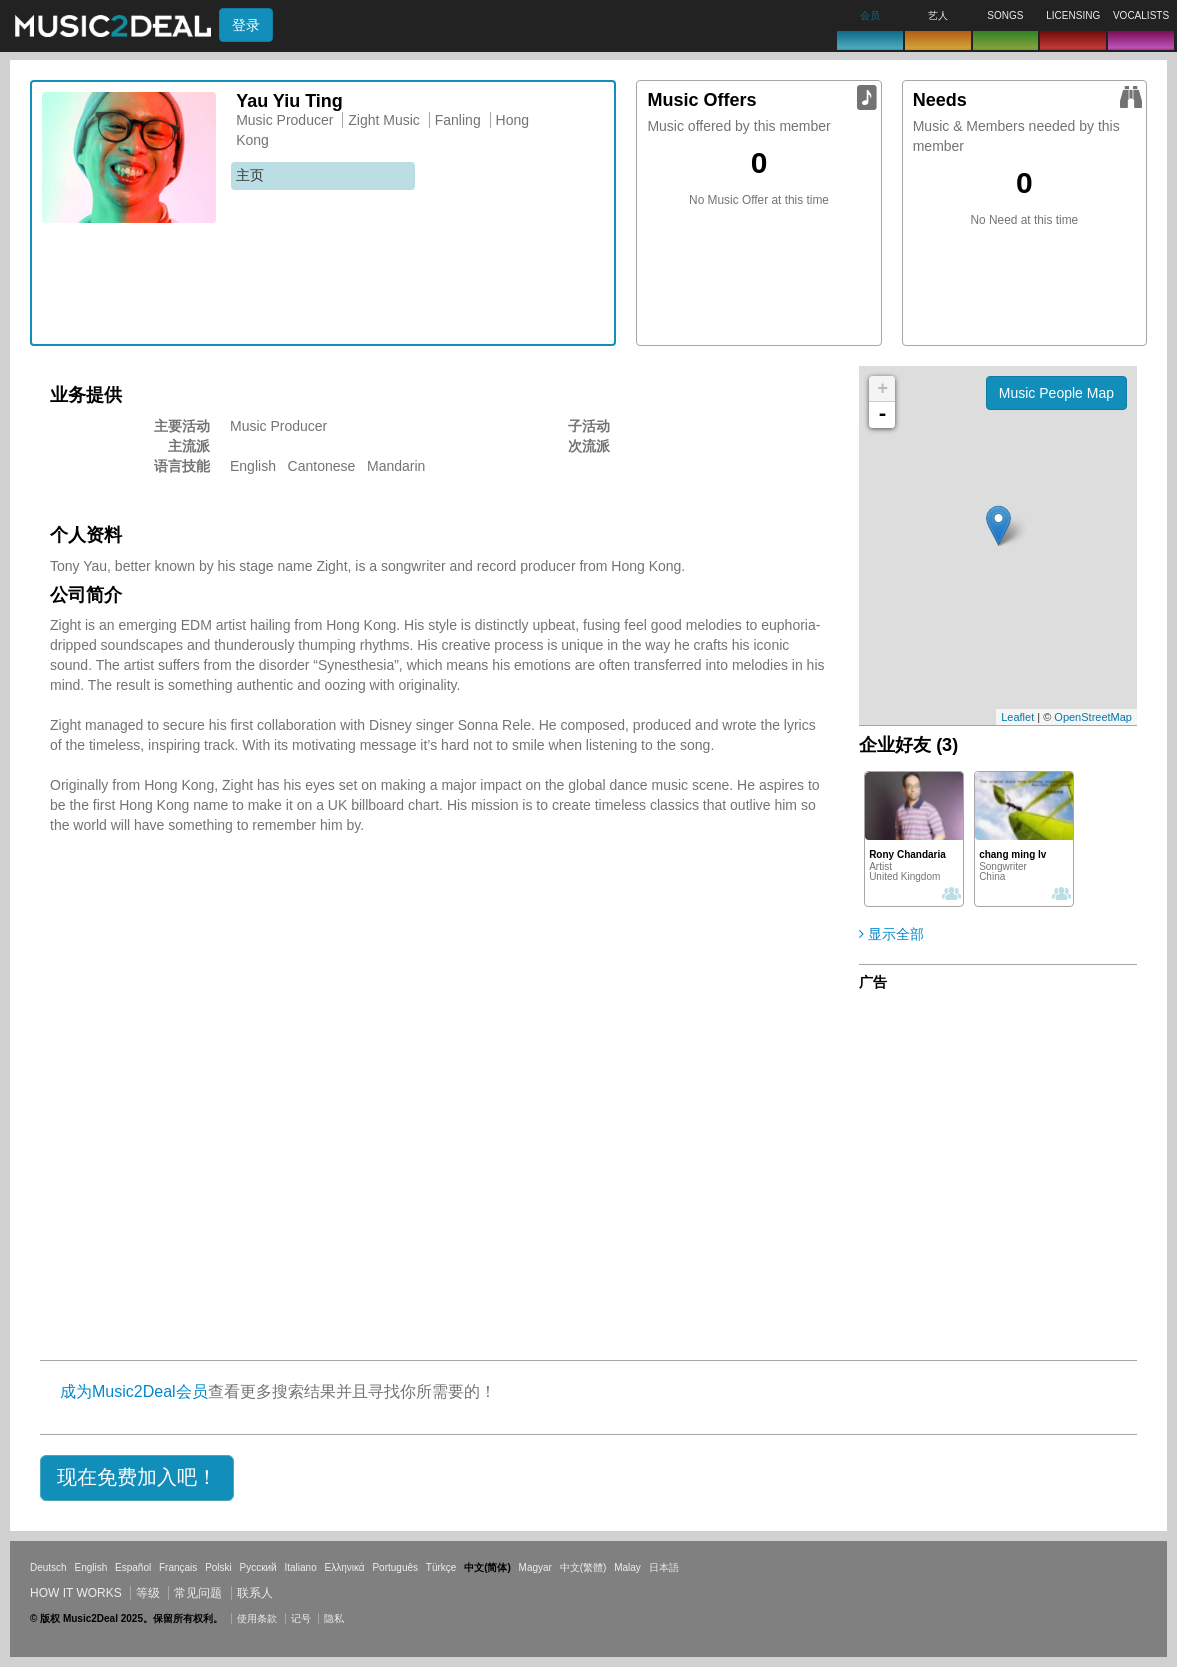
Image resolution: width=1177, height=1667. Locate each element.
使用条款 (257, 1618)
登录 (246, 25)
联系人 (255, 1593)
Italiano (300, 1567)
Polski (218, 1567)
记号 (301, 1618)
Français (178, 1567)
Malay (627, 1567)
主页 (250, 175)
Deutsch (48, 1567)
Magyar (535, 1567)
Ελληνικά (345, 1567)
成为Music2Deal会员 (134, 1391)
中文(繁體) (583, 1567)
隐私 (334, 1618)
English (90, 1567)
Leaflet (1017, 717)
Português (395, 1567)
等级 (148, 1593)
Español (133, 1567)
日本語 (664, 1567)
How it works (76, 1593)
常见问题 (198, 1593)
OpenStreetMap (1093, 717)
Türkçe (441, 1567)
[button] (137, 1478)
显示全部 (891, 934)
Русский (258, 1567)
